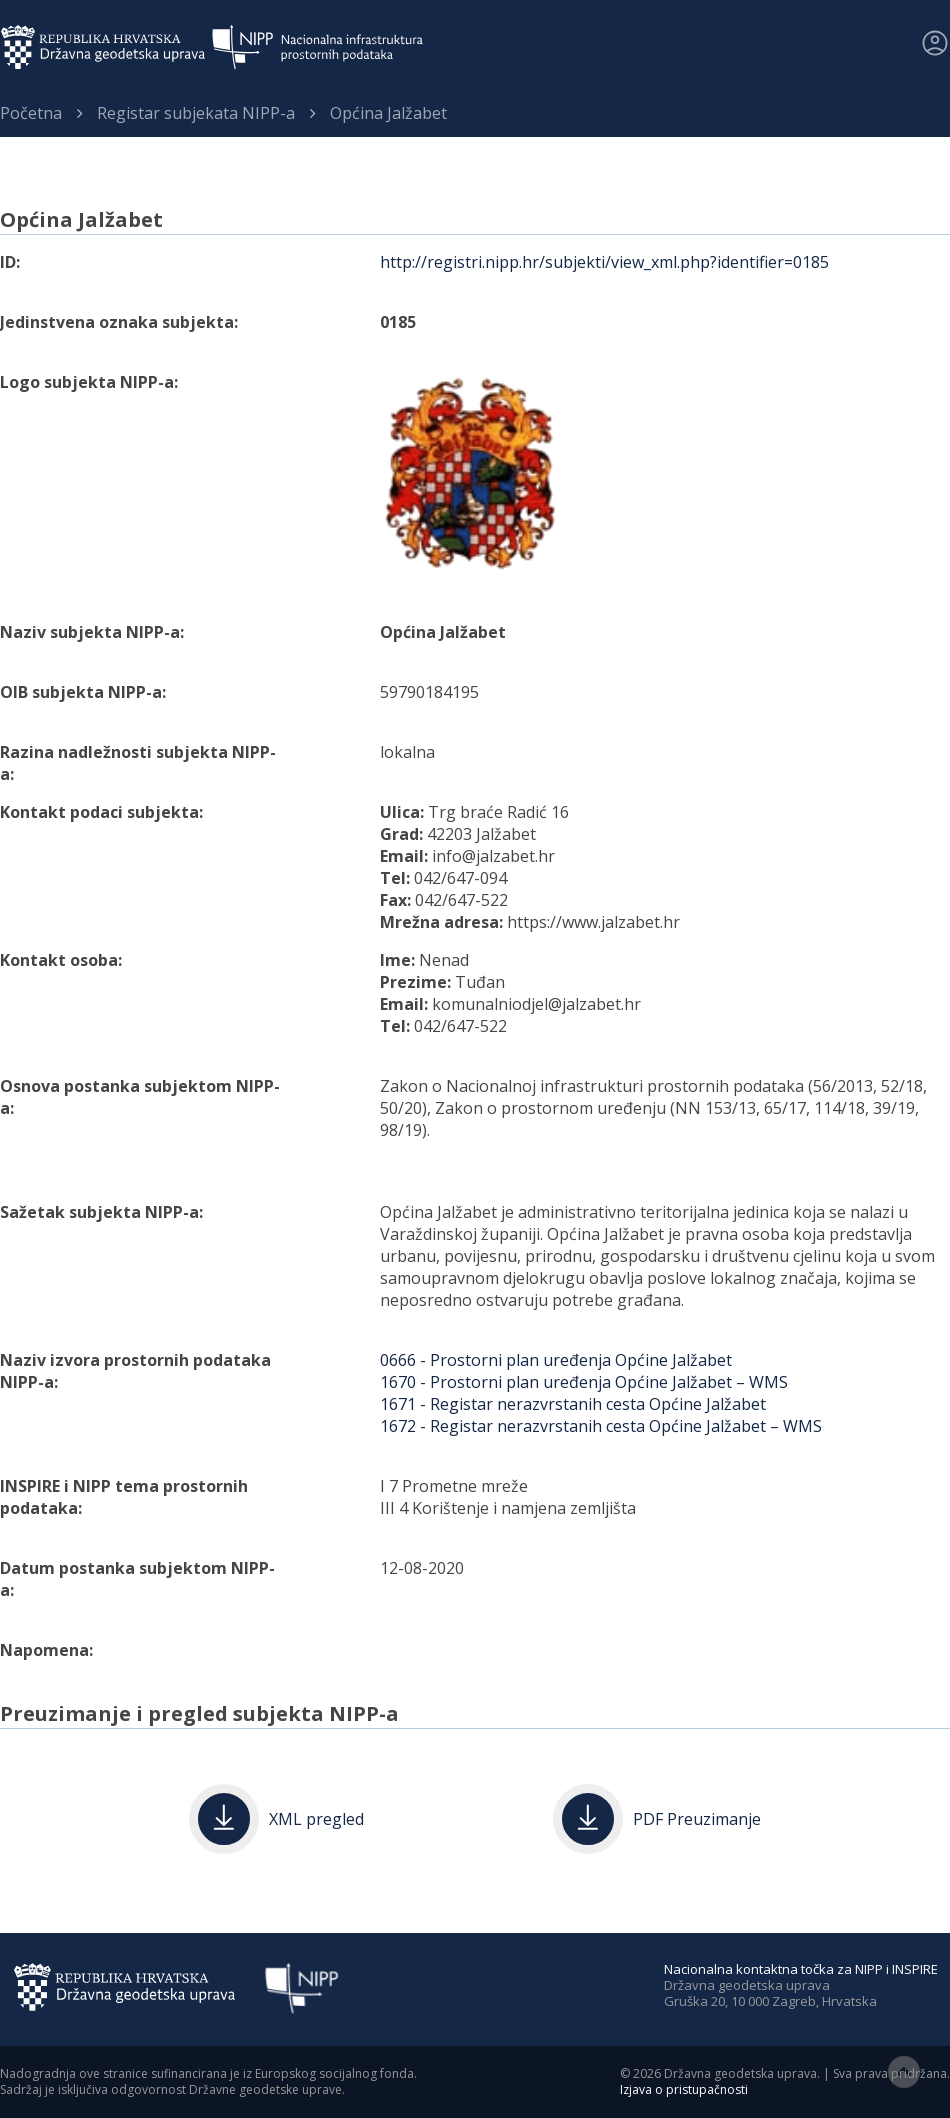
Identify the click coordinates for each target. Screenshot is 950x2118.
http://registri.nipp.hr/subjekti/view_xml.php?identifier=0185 (604, 262)
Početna (31, 113)
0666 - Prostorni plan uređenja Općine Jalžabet (556, 1360)
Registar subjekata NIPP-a (196, 113)
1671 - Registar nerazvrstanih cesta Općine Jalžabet (573, 1404)
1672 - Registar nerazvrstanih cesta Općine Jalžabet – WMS (601, 1426)
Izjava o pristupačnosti (684, 2089)
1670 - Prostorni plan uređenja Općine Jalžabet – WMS (584, 1382)
